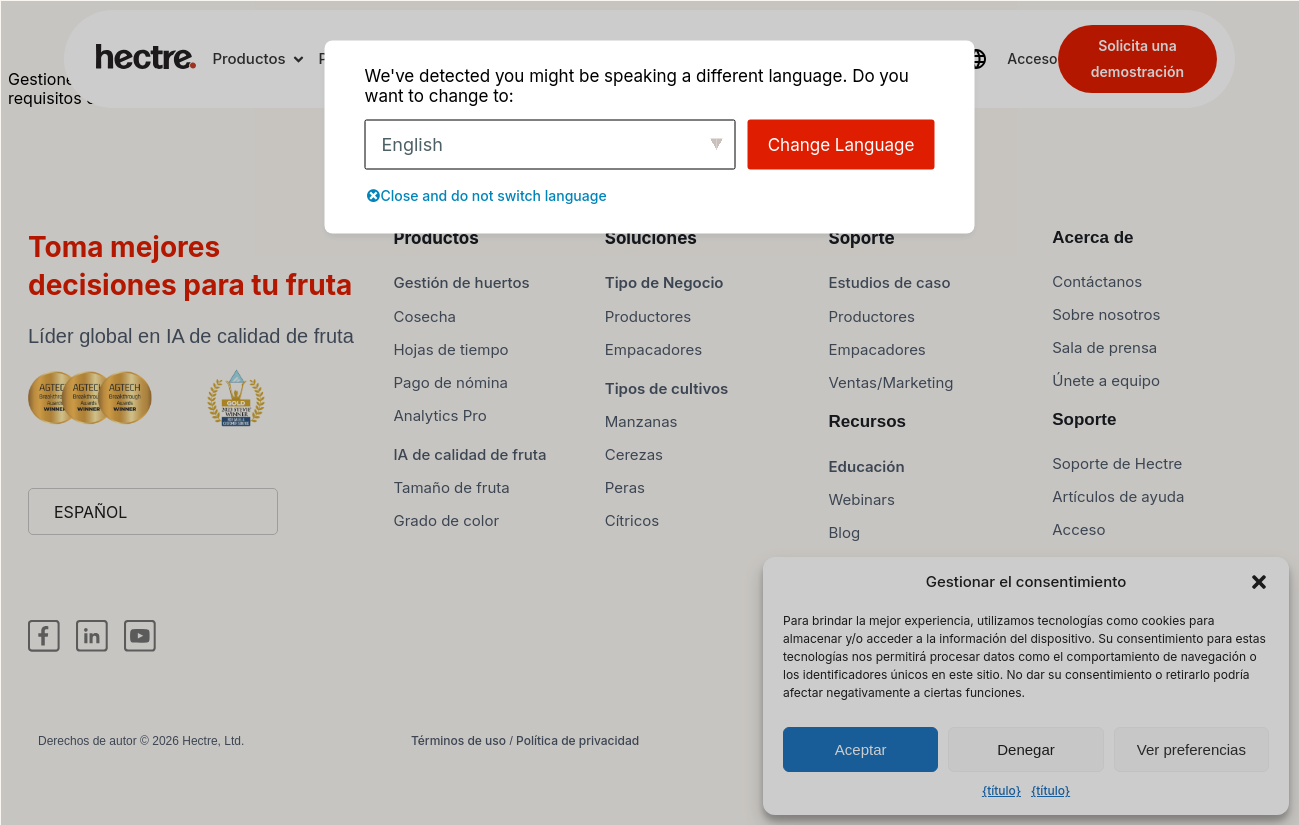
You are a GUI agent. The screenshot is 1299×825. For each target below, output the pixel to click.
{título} (1001, 790)
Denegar (1026, 749)
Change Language (841, 144)
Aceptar (861, 749)
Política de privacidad (577, 777)
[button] (1259, 582)
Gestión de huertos (461, 319)
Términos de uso (458, 777)
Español (90, 549)
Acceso (1032, 58)
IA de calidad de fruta (469, 490)
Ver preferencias (1191, 749)
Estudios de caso (890, 319)
